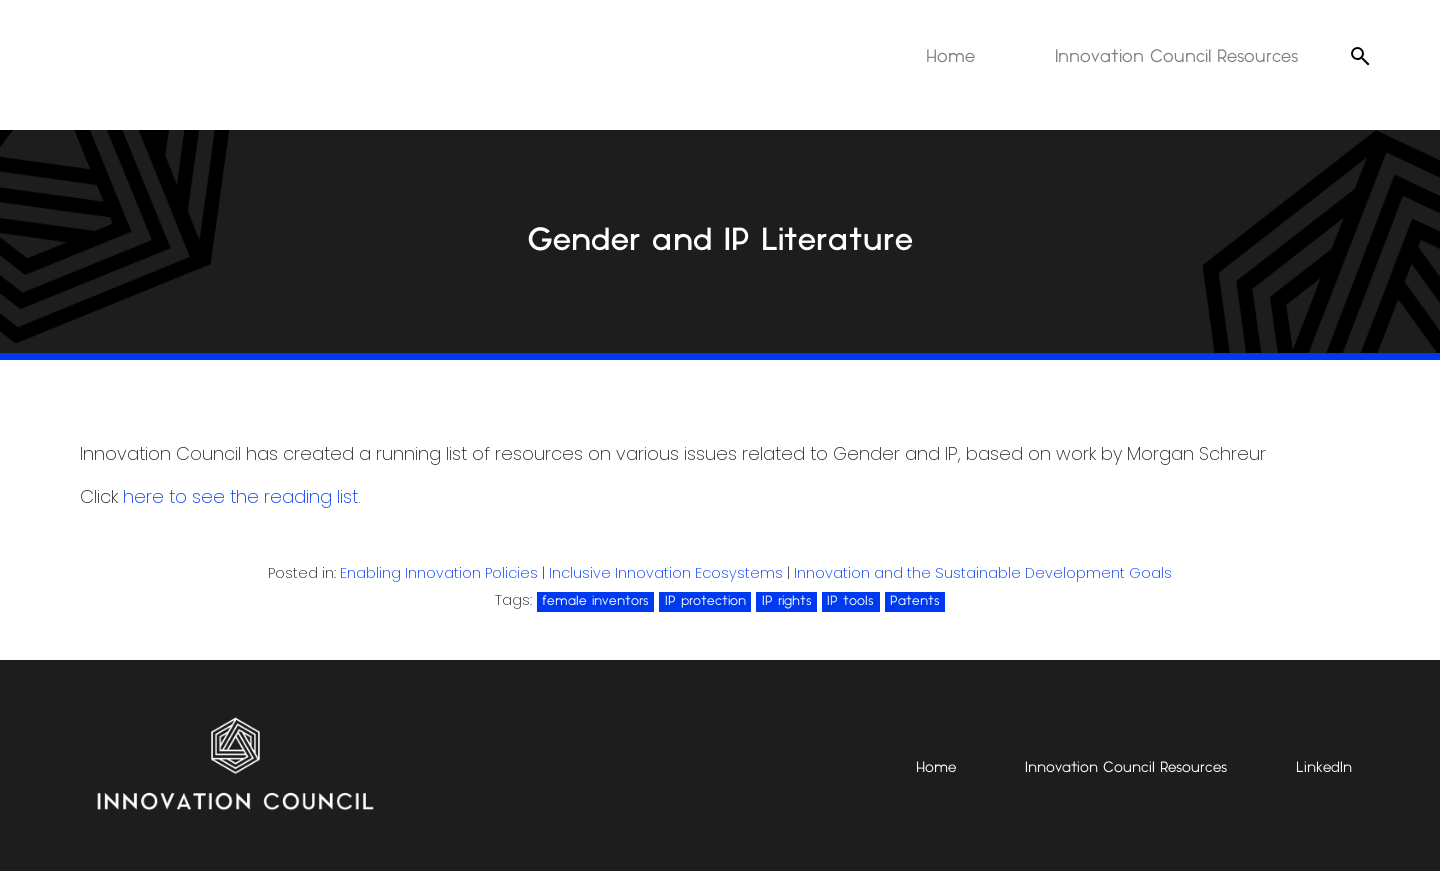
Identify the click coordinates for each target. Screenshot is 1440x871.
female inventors (595, 601)
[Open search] (1360, 56)
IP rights (787, 601)
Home (950, 56)
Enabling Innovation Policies (439, 573)
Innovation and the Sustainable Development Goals (983, 573)
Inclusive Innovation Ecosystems (666, 573)
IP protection (705, 601)
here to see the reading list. (242, 496)
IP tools (850, 601)
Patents (915, 601)
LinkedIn (1324, 768)
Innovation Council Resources (1176, 56)
